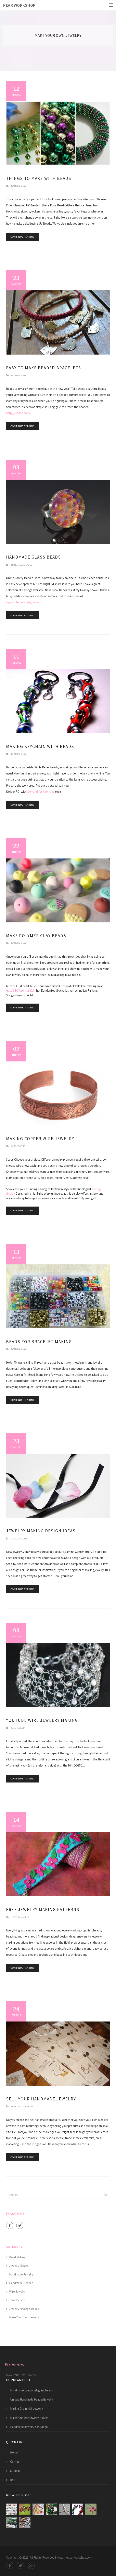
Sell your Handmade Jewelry (41, 2099)
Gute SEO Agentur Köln (21, 990)
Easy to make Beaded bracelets (43, 368)
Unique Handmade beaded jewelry (31, 2399)
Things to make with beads (38, 178)
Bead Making (18, 186)
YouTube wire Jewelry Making (42, 1720)
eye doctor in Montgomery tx (24, 602)
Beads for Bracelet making (39, 1341)
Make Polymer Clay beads (36, 935)
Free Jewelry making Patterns (42, 1909)
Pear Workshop (19, 5)
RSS (12, 2480)
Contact (15, 2461)
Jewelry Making (20, 1538)
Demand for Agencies (40, 792)
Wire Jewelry (18, 1146)
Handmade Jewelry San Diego (29, 2427)
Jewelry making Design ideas (41, 1531)
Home (14, 2452)
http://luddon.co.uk (18, 413)
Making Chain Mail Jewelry (26, 2408)
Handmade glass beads (33, 557)
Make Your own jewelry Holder (29, 2418)
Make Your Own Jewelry (24, 2317)
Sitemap (15, 2471)
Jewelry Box (17, 2300)
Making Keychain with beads (40, 746)
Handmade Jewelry (22, 2106)
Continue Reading (22, 236)
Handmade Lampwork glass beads (31, 2390)
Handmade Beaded (22, 564)
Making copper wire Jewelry (40, 1138)
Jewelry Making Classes (24, 2309)
